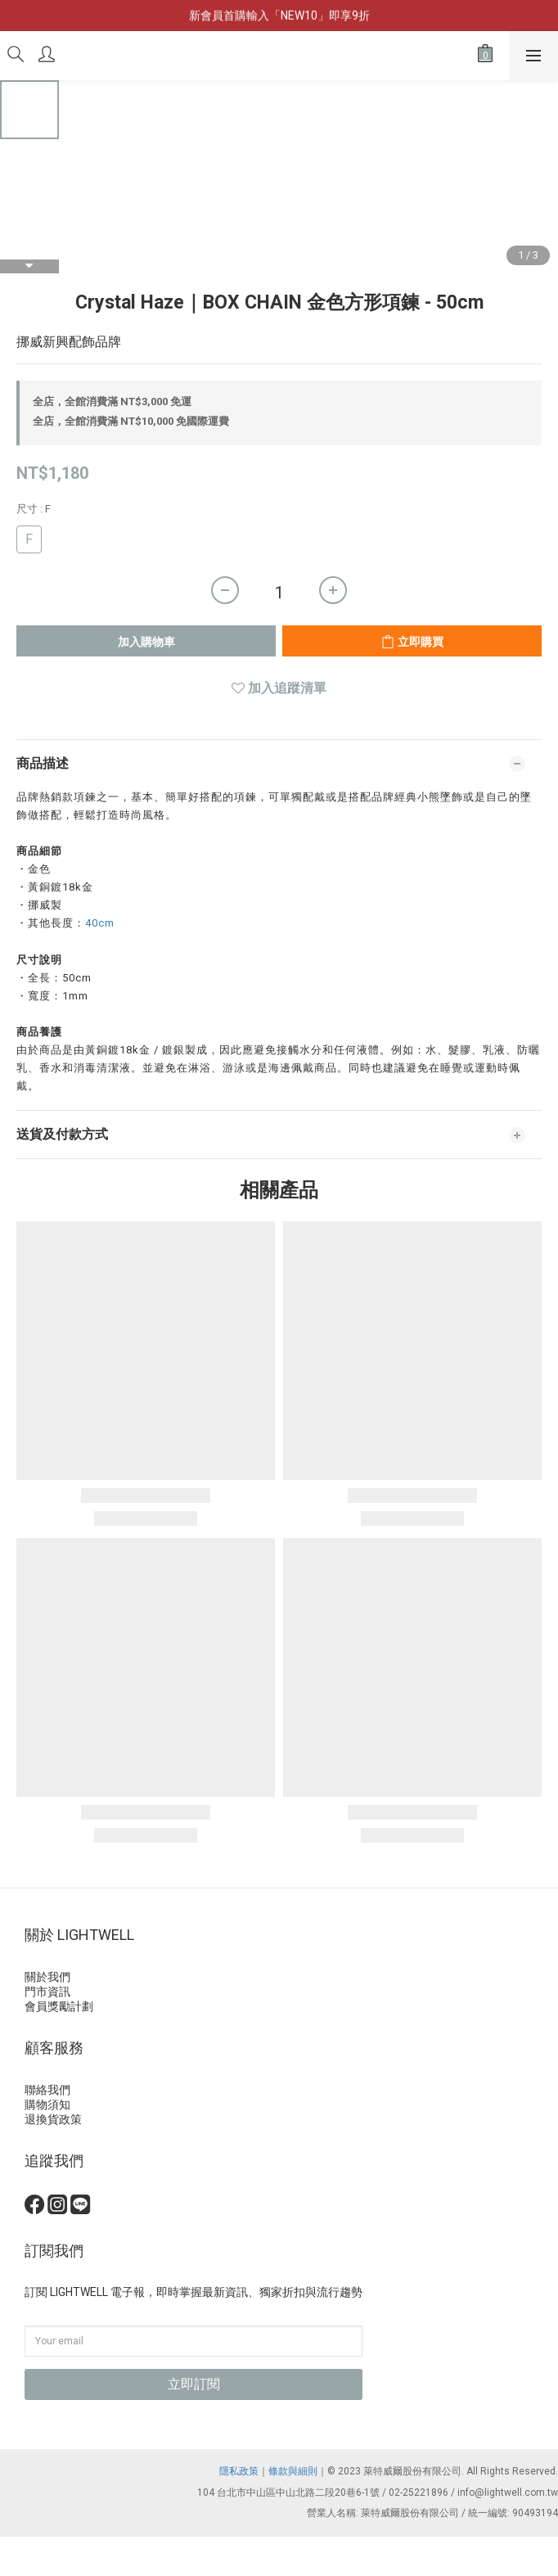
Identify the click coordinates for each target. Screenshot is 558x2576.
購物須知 (47, 2104)
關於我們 (47, 1976)
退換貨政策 (53, 2119)
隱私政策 (239, 2471)
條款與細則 (292, 2471)
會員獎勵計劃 (59, 2006)
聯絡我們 (47, 2089)
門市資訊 (47, 1991)
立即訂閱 (194, 2384)
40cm (100, 923)
